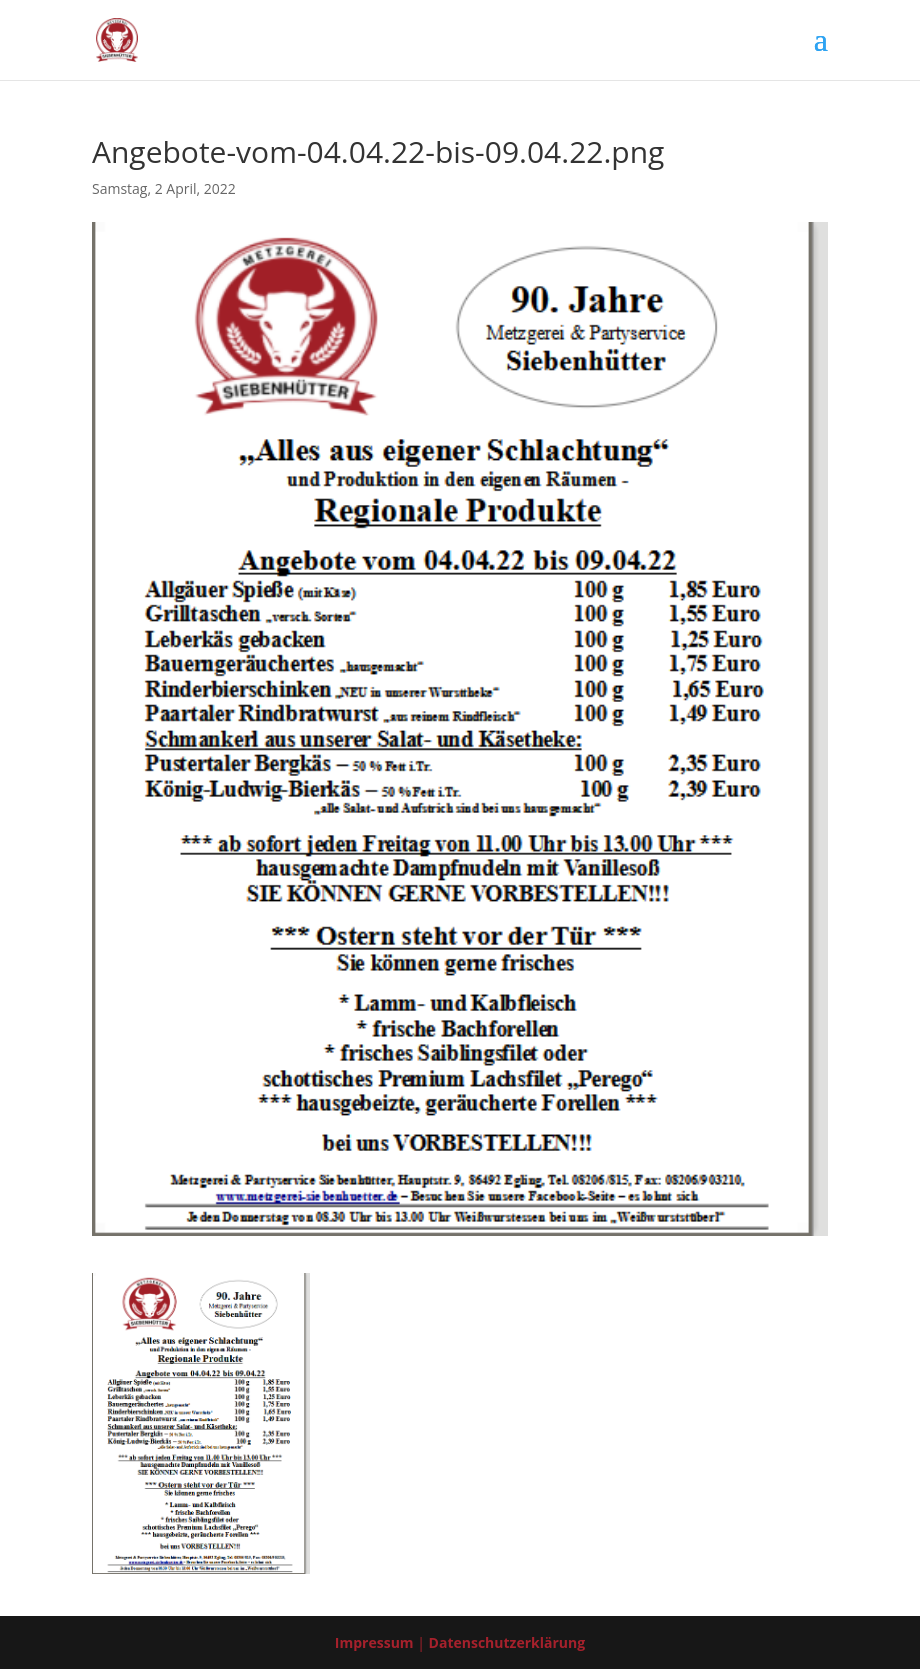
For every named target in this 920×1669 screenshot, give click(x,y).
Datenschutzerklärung (507, 1642)
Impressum (374, 1642)
